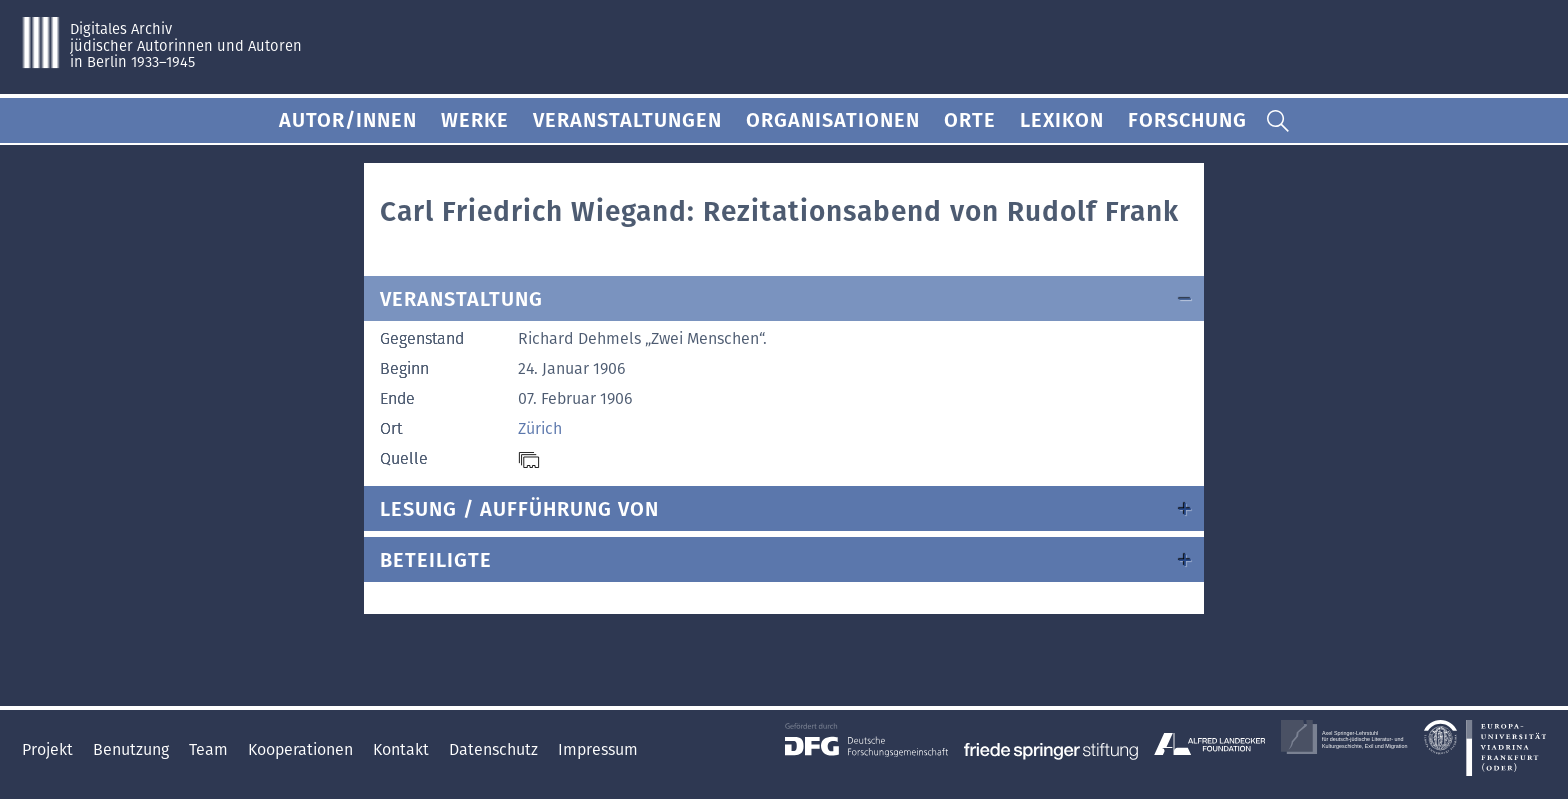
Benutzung (133, 749)
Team (210, 749)
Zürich (540, 428)
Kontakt (403, 749)
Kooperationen (302, 749)
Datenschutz (495, 749)
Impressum (598, 749)
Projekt (49, 749)
